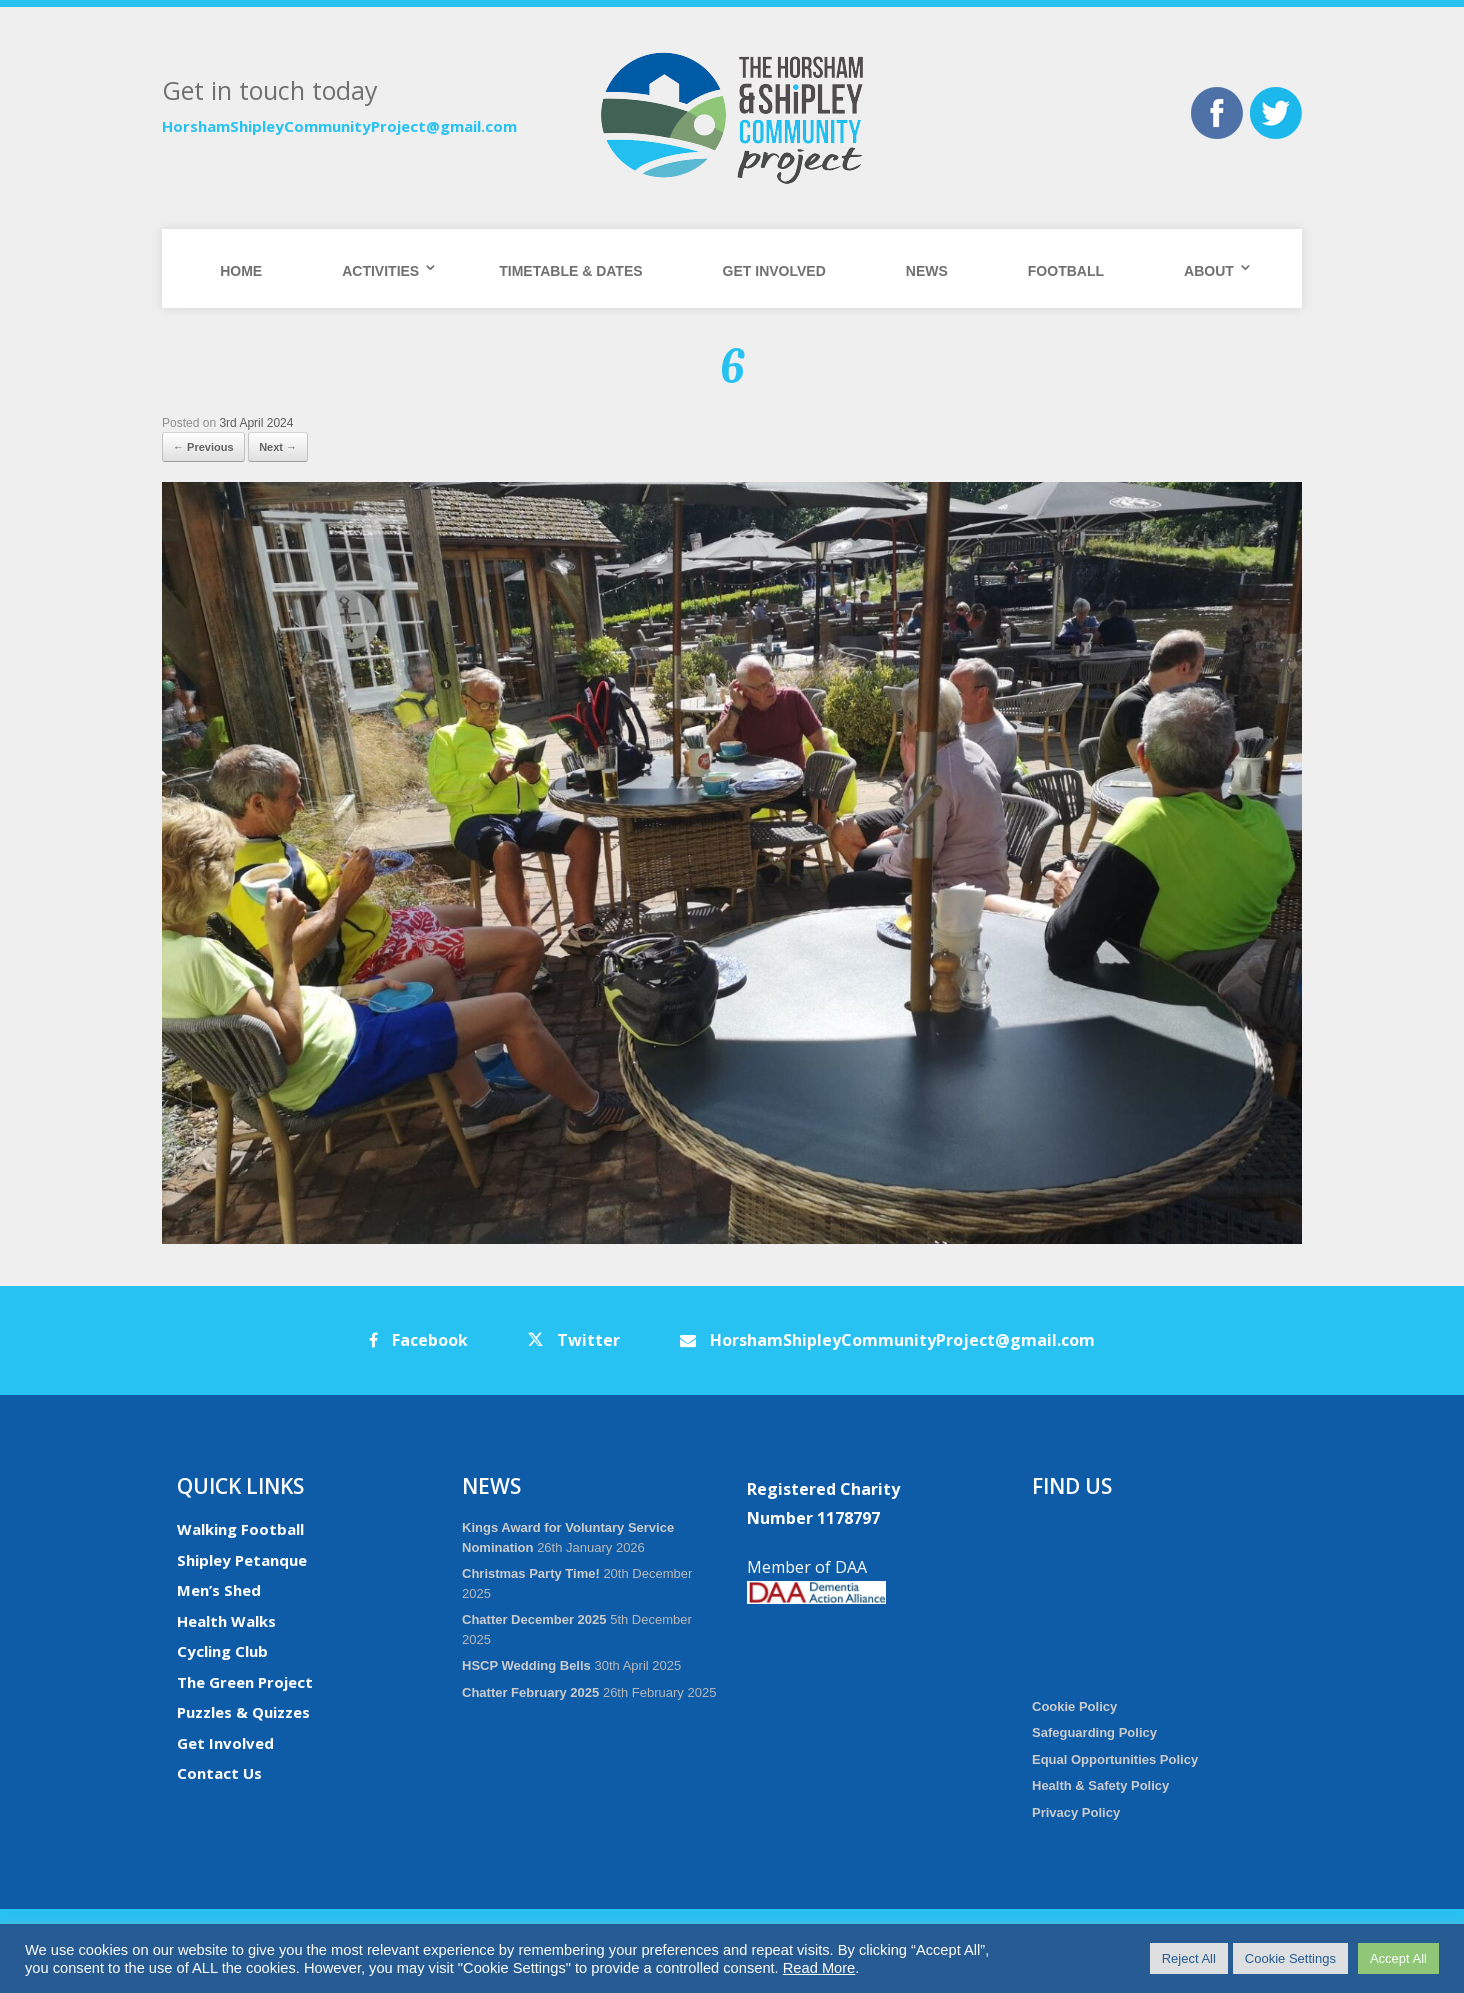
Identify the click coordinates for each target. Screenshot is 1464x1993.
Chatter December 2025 (534, 1619)
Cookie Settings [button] (1290, 1958)
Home (241, 271)
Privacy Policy (1076, 1812)
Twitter (574, 1340)
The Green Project (245, 1682)
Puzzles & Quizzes (243, 1712)
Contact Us (219, 1773)
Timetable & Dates (570, 271)
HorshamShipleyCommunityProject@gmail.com (339, 126)
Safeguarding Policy (1094, 1732)
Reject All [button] (1189, 1958)
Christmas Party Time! (531, 1573)
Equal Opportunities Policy (1115, 1759)
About (1209, 271)
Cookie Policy (1074, 1706)
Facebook (418, 1340)
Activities (380, 271)
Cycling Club (222, 1651)
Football (1066, 271)
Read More (819, 1968)
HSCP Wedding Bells (526, 1665)
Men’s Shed (219, 1590)
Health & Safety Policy (1100, 1785)
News (927, 271)
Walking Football (240, 1529)
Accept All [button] (1398, 1958)
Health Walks (226, 1621)
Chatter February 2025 (530, 1692)
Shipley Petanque (242, 1560)
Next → (278, 447)
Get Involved (774, 271)
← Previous (203, 447)
